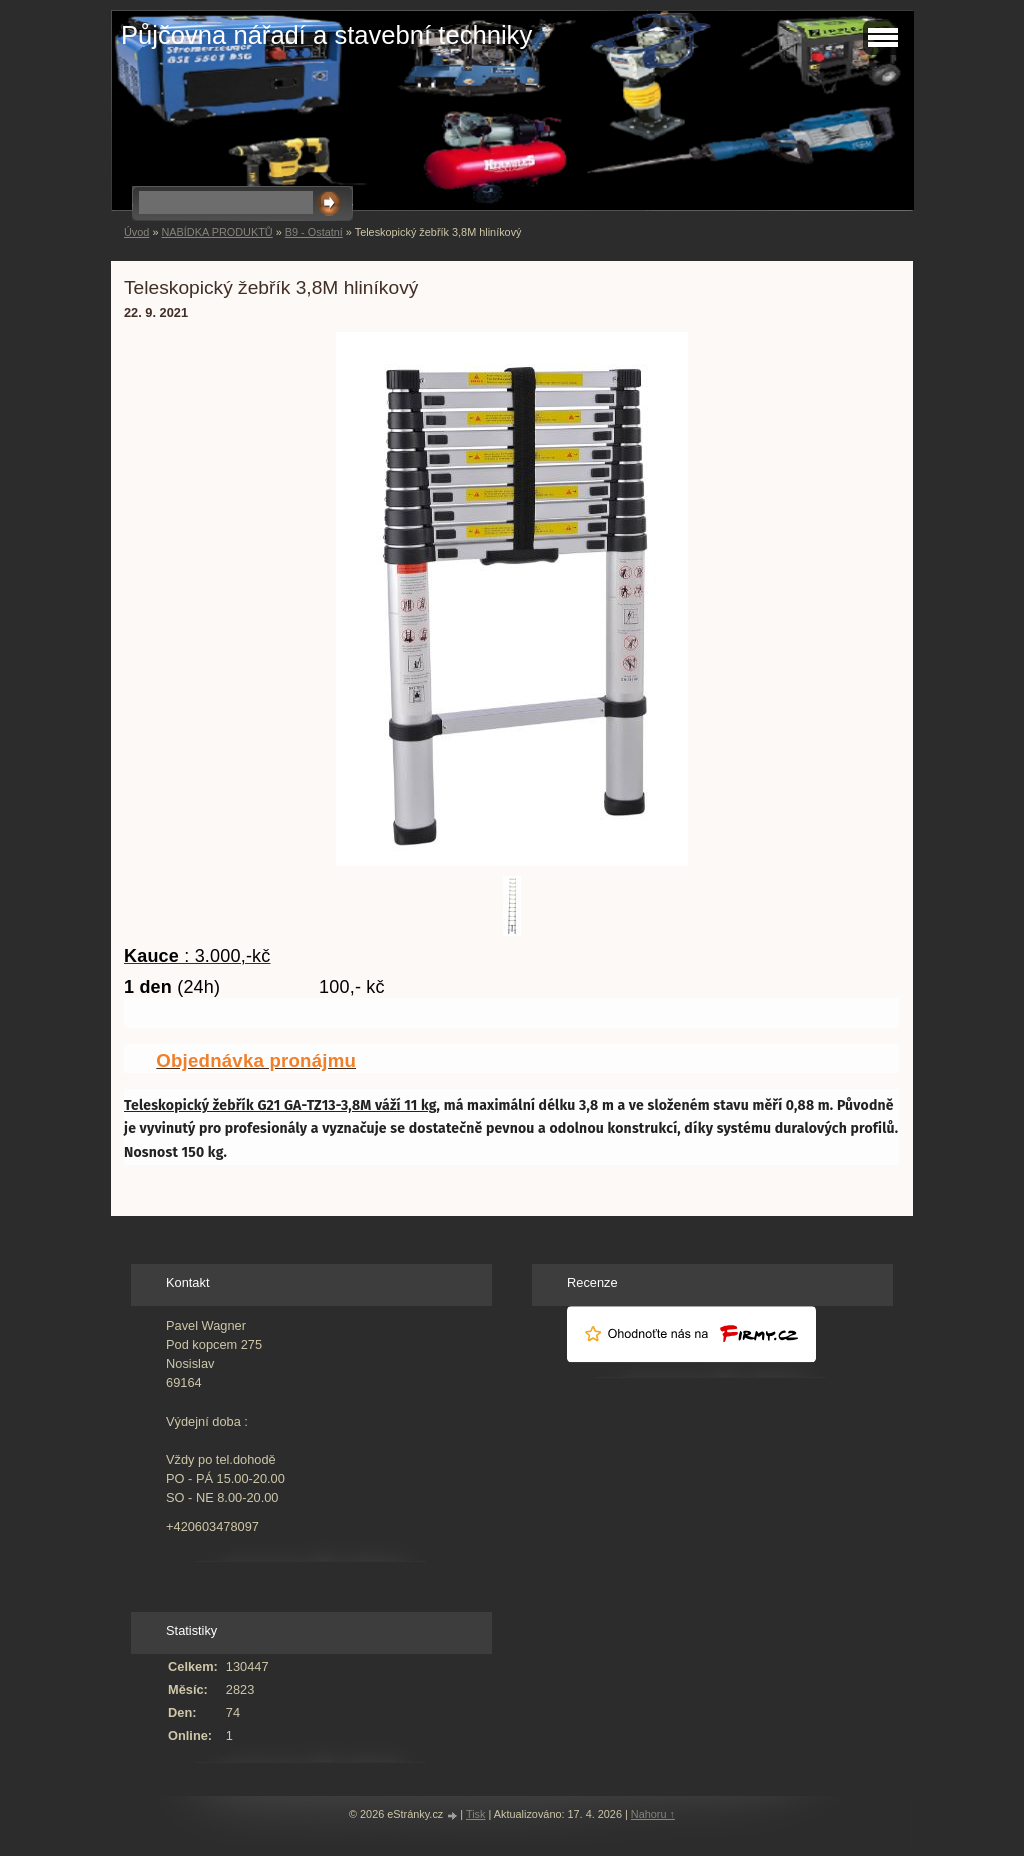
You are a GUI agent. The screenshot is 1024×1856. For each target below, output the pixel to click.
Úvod (136, 232)
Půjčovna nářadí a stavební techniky (326, 35)
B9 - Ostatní (314, 232)
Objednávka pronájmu (256, 1060)
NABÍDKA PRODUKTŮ (216, 232)
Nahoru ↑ (653, 1814)
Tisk (476, 1814)
